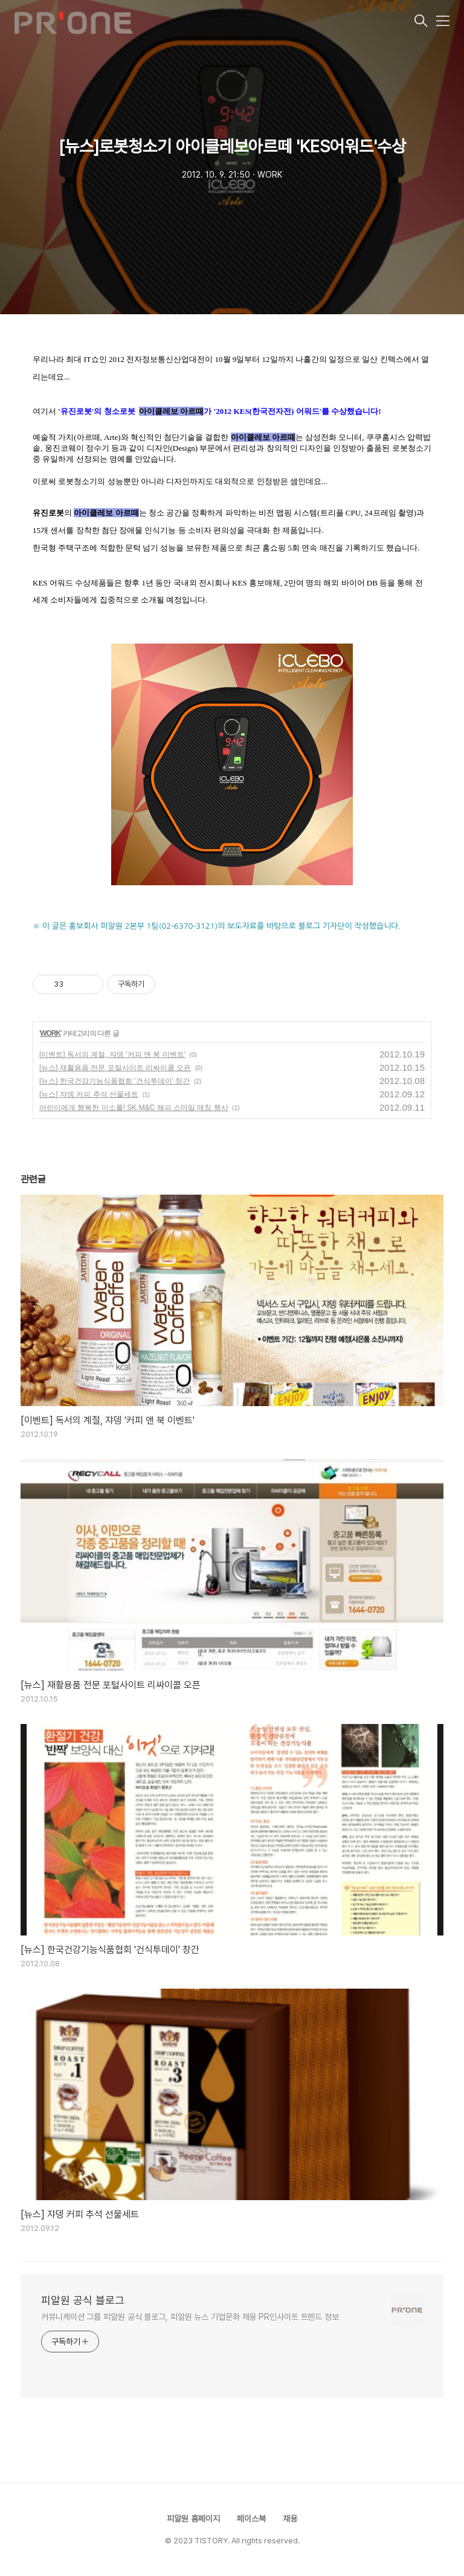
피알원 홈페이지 (193, 2518)
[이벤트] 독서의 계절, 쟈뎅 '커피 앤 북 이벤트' (112, 1054)
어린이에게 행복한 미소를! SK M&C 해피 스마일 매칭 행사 (133, 1107)
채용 (290, 2518)
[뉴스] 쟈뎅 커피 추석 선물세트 (88, 1094)
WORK (50, 1033)
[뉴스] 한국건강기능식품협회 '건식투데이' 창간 (114, 1081)
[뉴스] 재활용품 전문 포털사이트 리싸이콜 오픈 (115, 1068)
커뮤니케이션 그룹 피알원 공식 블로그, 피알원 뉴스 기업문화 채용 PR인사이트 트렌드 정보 (190, 2317)
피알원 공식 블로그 (82, 2300)
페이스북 (251, 2518)
